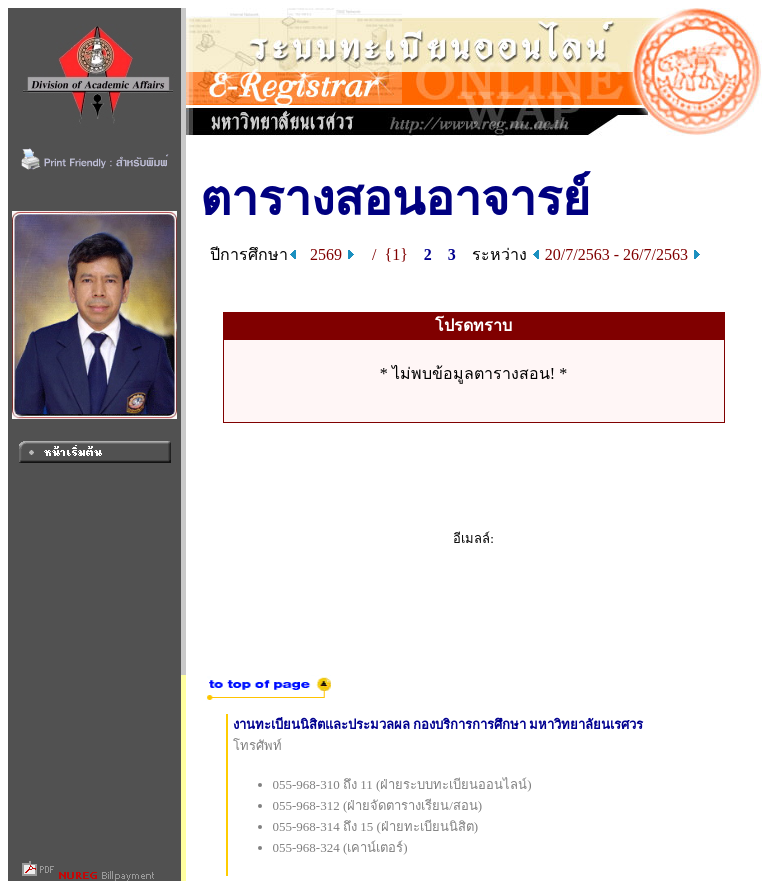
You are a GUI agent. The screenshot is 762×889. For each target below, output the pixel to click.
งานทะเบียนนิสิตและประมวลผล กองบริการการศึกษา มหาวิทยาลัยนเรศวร (438, 724)
